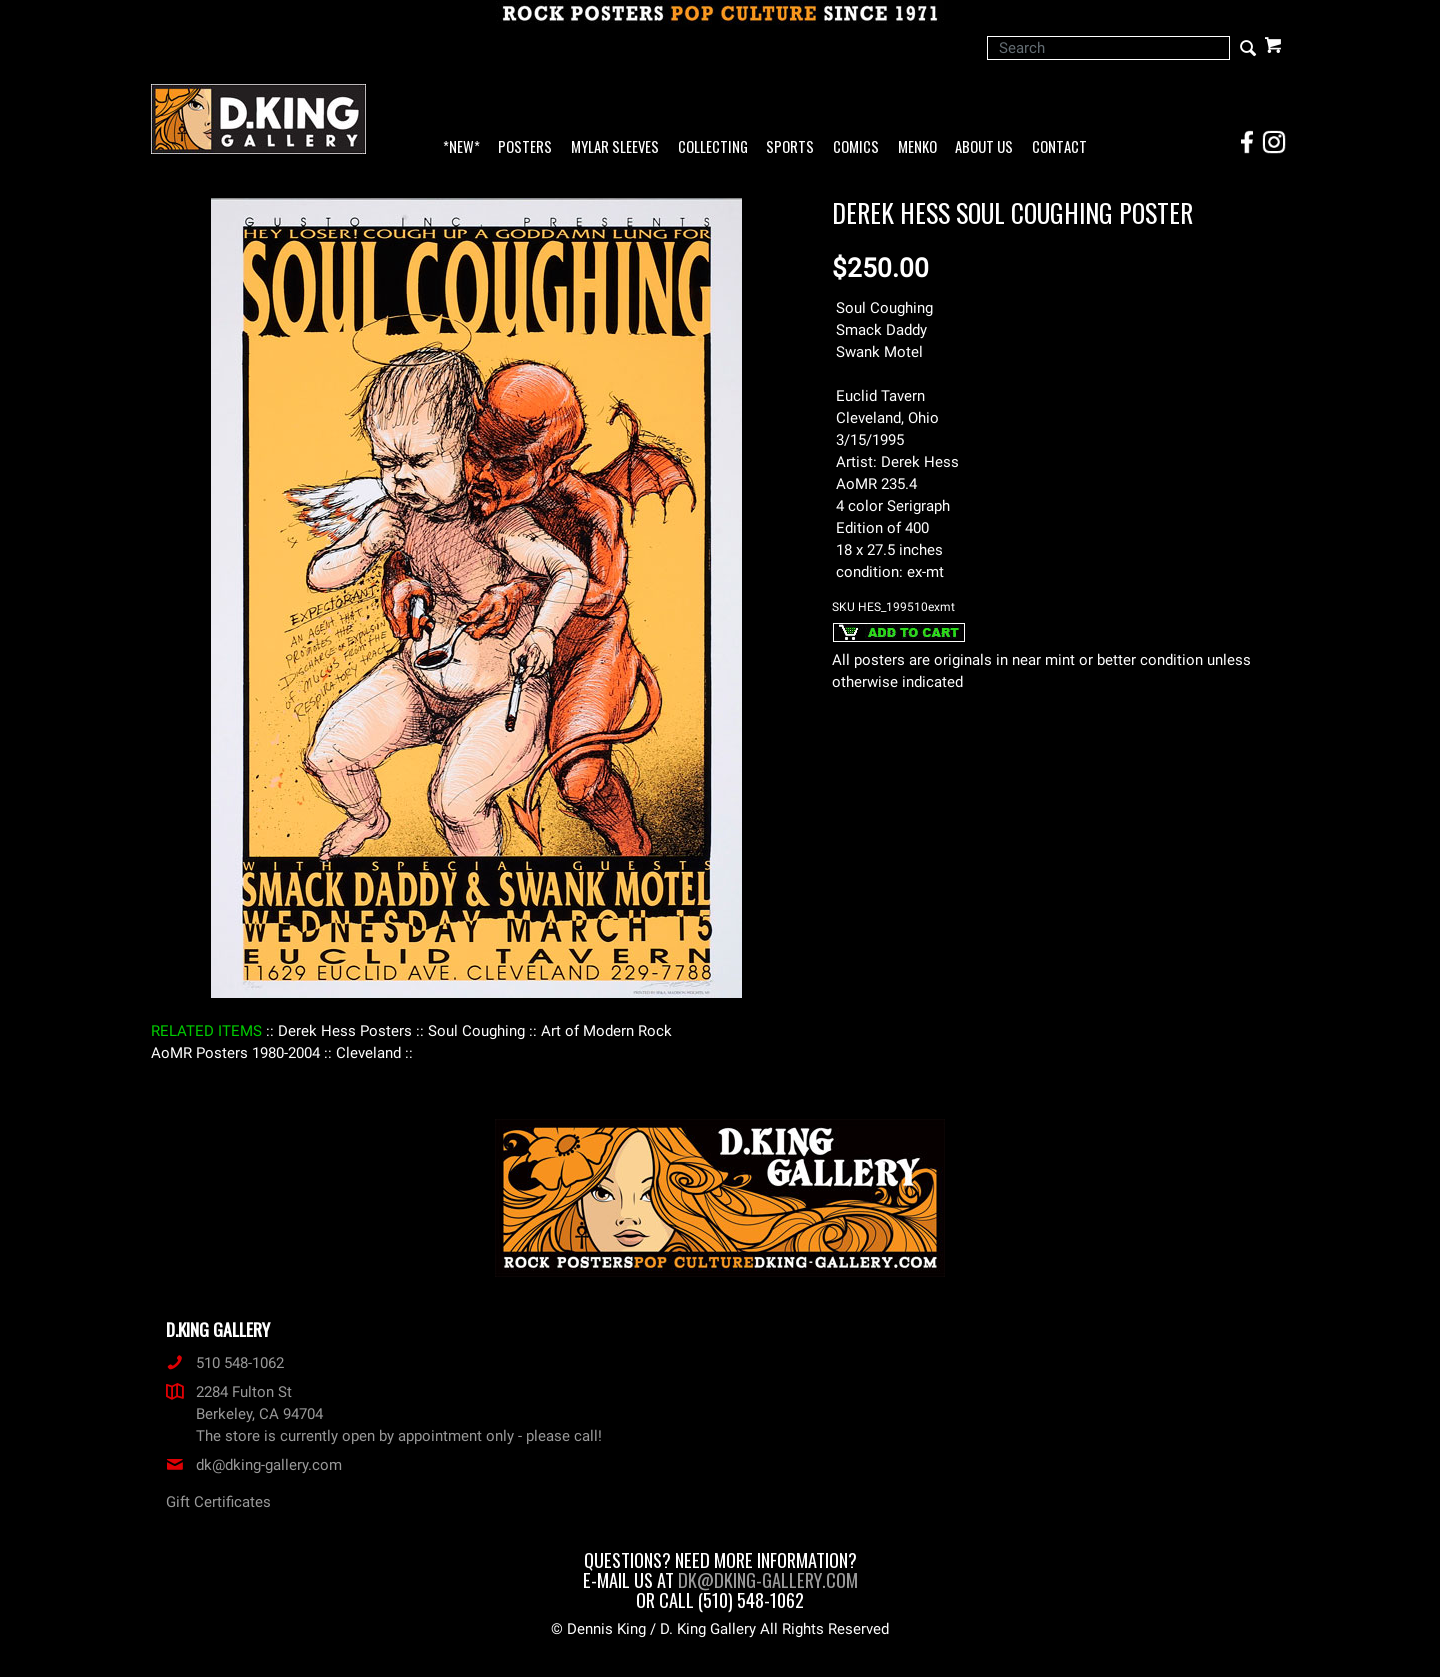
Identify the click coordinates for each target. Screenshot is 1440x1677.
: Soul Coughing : (476, 1031)
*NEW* (461, 147)
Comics (856, 147)
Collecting (713, 147)
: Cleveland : (368, 1053)
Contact (1059, 147)
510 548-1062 (225, 1363)
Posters (525, 147)
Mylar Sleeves (615, 147)
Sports (790, 147)
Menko (917, 147)
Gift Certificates (218, 1502)
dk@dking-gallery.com (254, 1465)
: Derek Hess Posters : (345, 1031)
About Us (984, 147)
